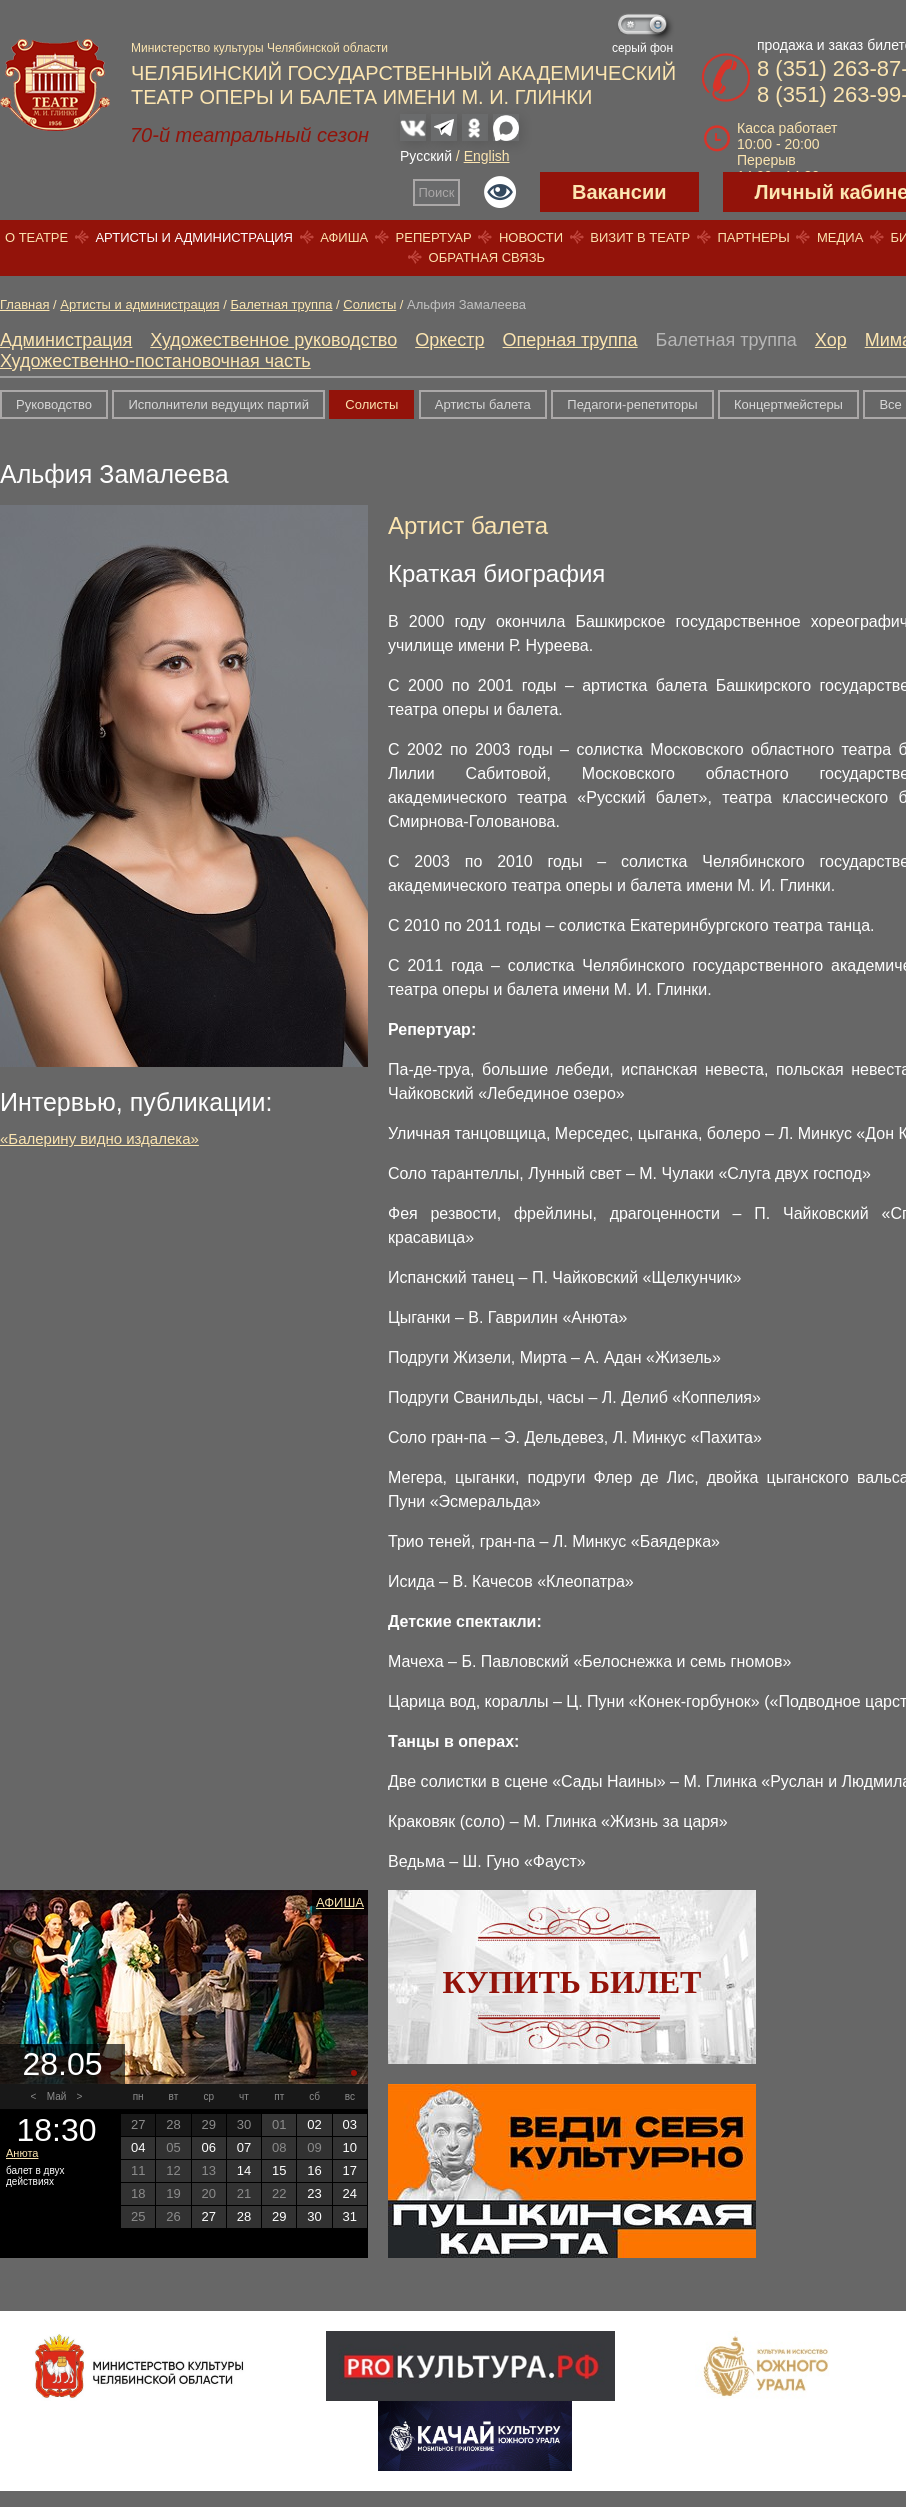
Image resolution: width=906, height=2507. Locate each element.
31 (350, 2216)
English (487, 156)
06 (208, 2147)
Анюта (22, 2153)
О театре (36, 237)
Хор (831, 340)
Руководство (54, 404)
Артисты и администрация (194, 237)
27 (208, 2216)
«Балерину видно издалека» (99, 1138)
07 (244, 2147)
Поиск (437, 192)
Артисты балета (483, 404)
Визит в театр (640, 237)
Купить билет (572, 1982)
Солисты (369, 304)
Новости (531, 237)
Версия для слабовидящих (500, 192)
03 (350, 2124)
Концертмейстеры (788, 404)
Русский (426, 156)
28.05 (62, 2064)
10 (350, 2147)
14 (244, 2170)
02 (314, 2124)
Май (57, 2096)
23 (314, 2193)
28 (244, 2216)
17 (350, 2170)
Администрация (66, 340)
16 (314, 2170)
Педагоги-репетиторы (632, 404)
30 (314, 2216)
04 (138, 2147)
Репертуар (434, 237)
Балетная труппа (281, 304)
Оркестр (449, 340)
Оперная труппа (570, 340)
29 (279, 2216)
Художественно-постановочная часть (155, 361)
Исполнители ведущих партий (218, 404)
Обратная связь (487, 257)
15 (279, 2170)
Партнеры (753, 237)
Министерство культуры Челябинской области (259, 48)
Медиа (840, 237)
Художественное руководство (273, 340)
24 (350, 2193)
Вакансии (619, 192)
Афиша (344, 237)
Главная (24, 304)
